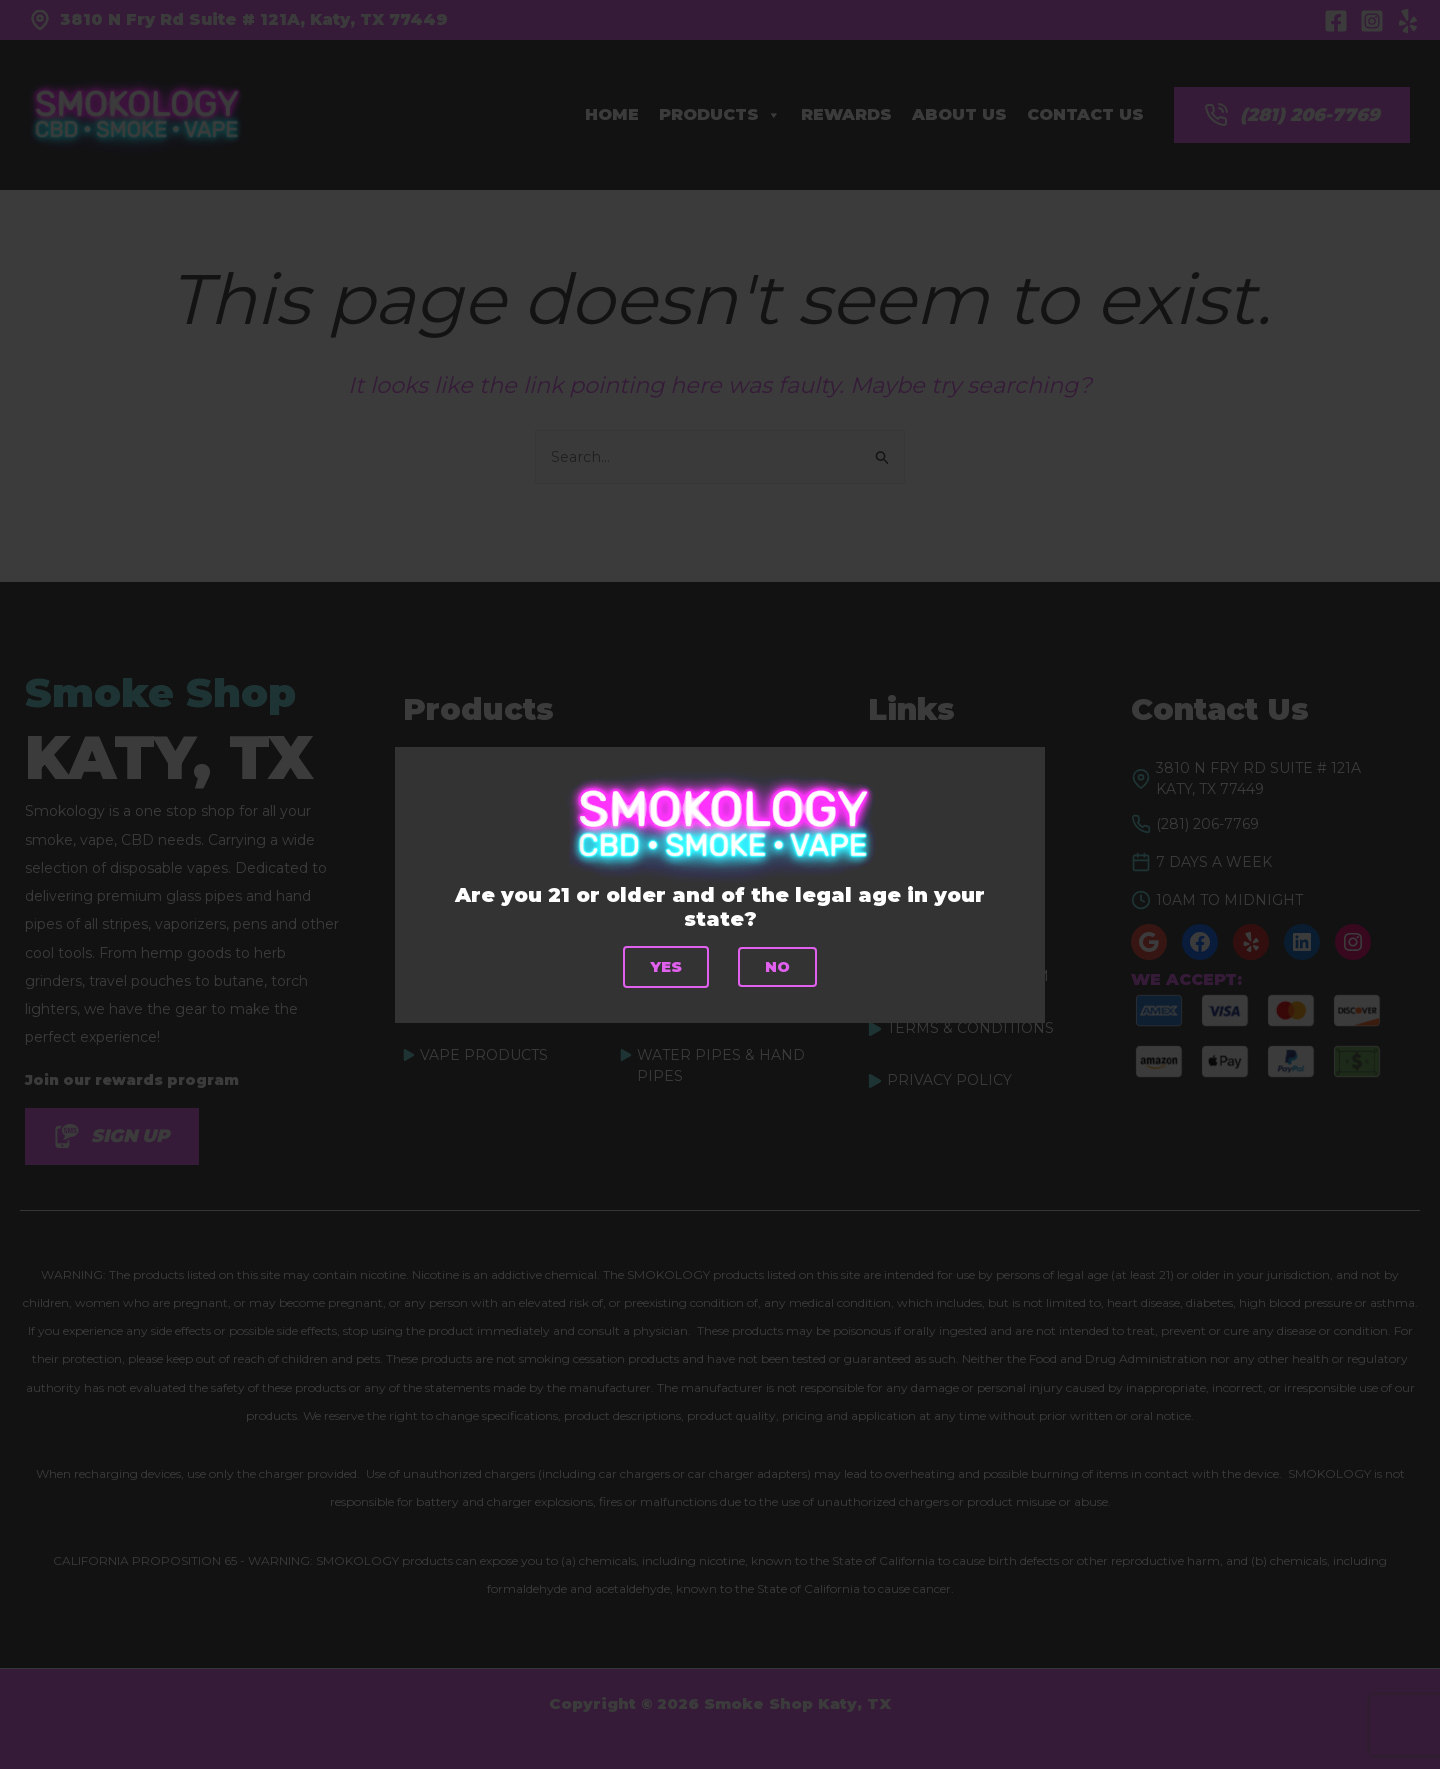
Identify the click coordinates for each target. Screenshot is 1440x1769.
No (778, 966)
